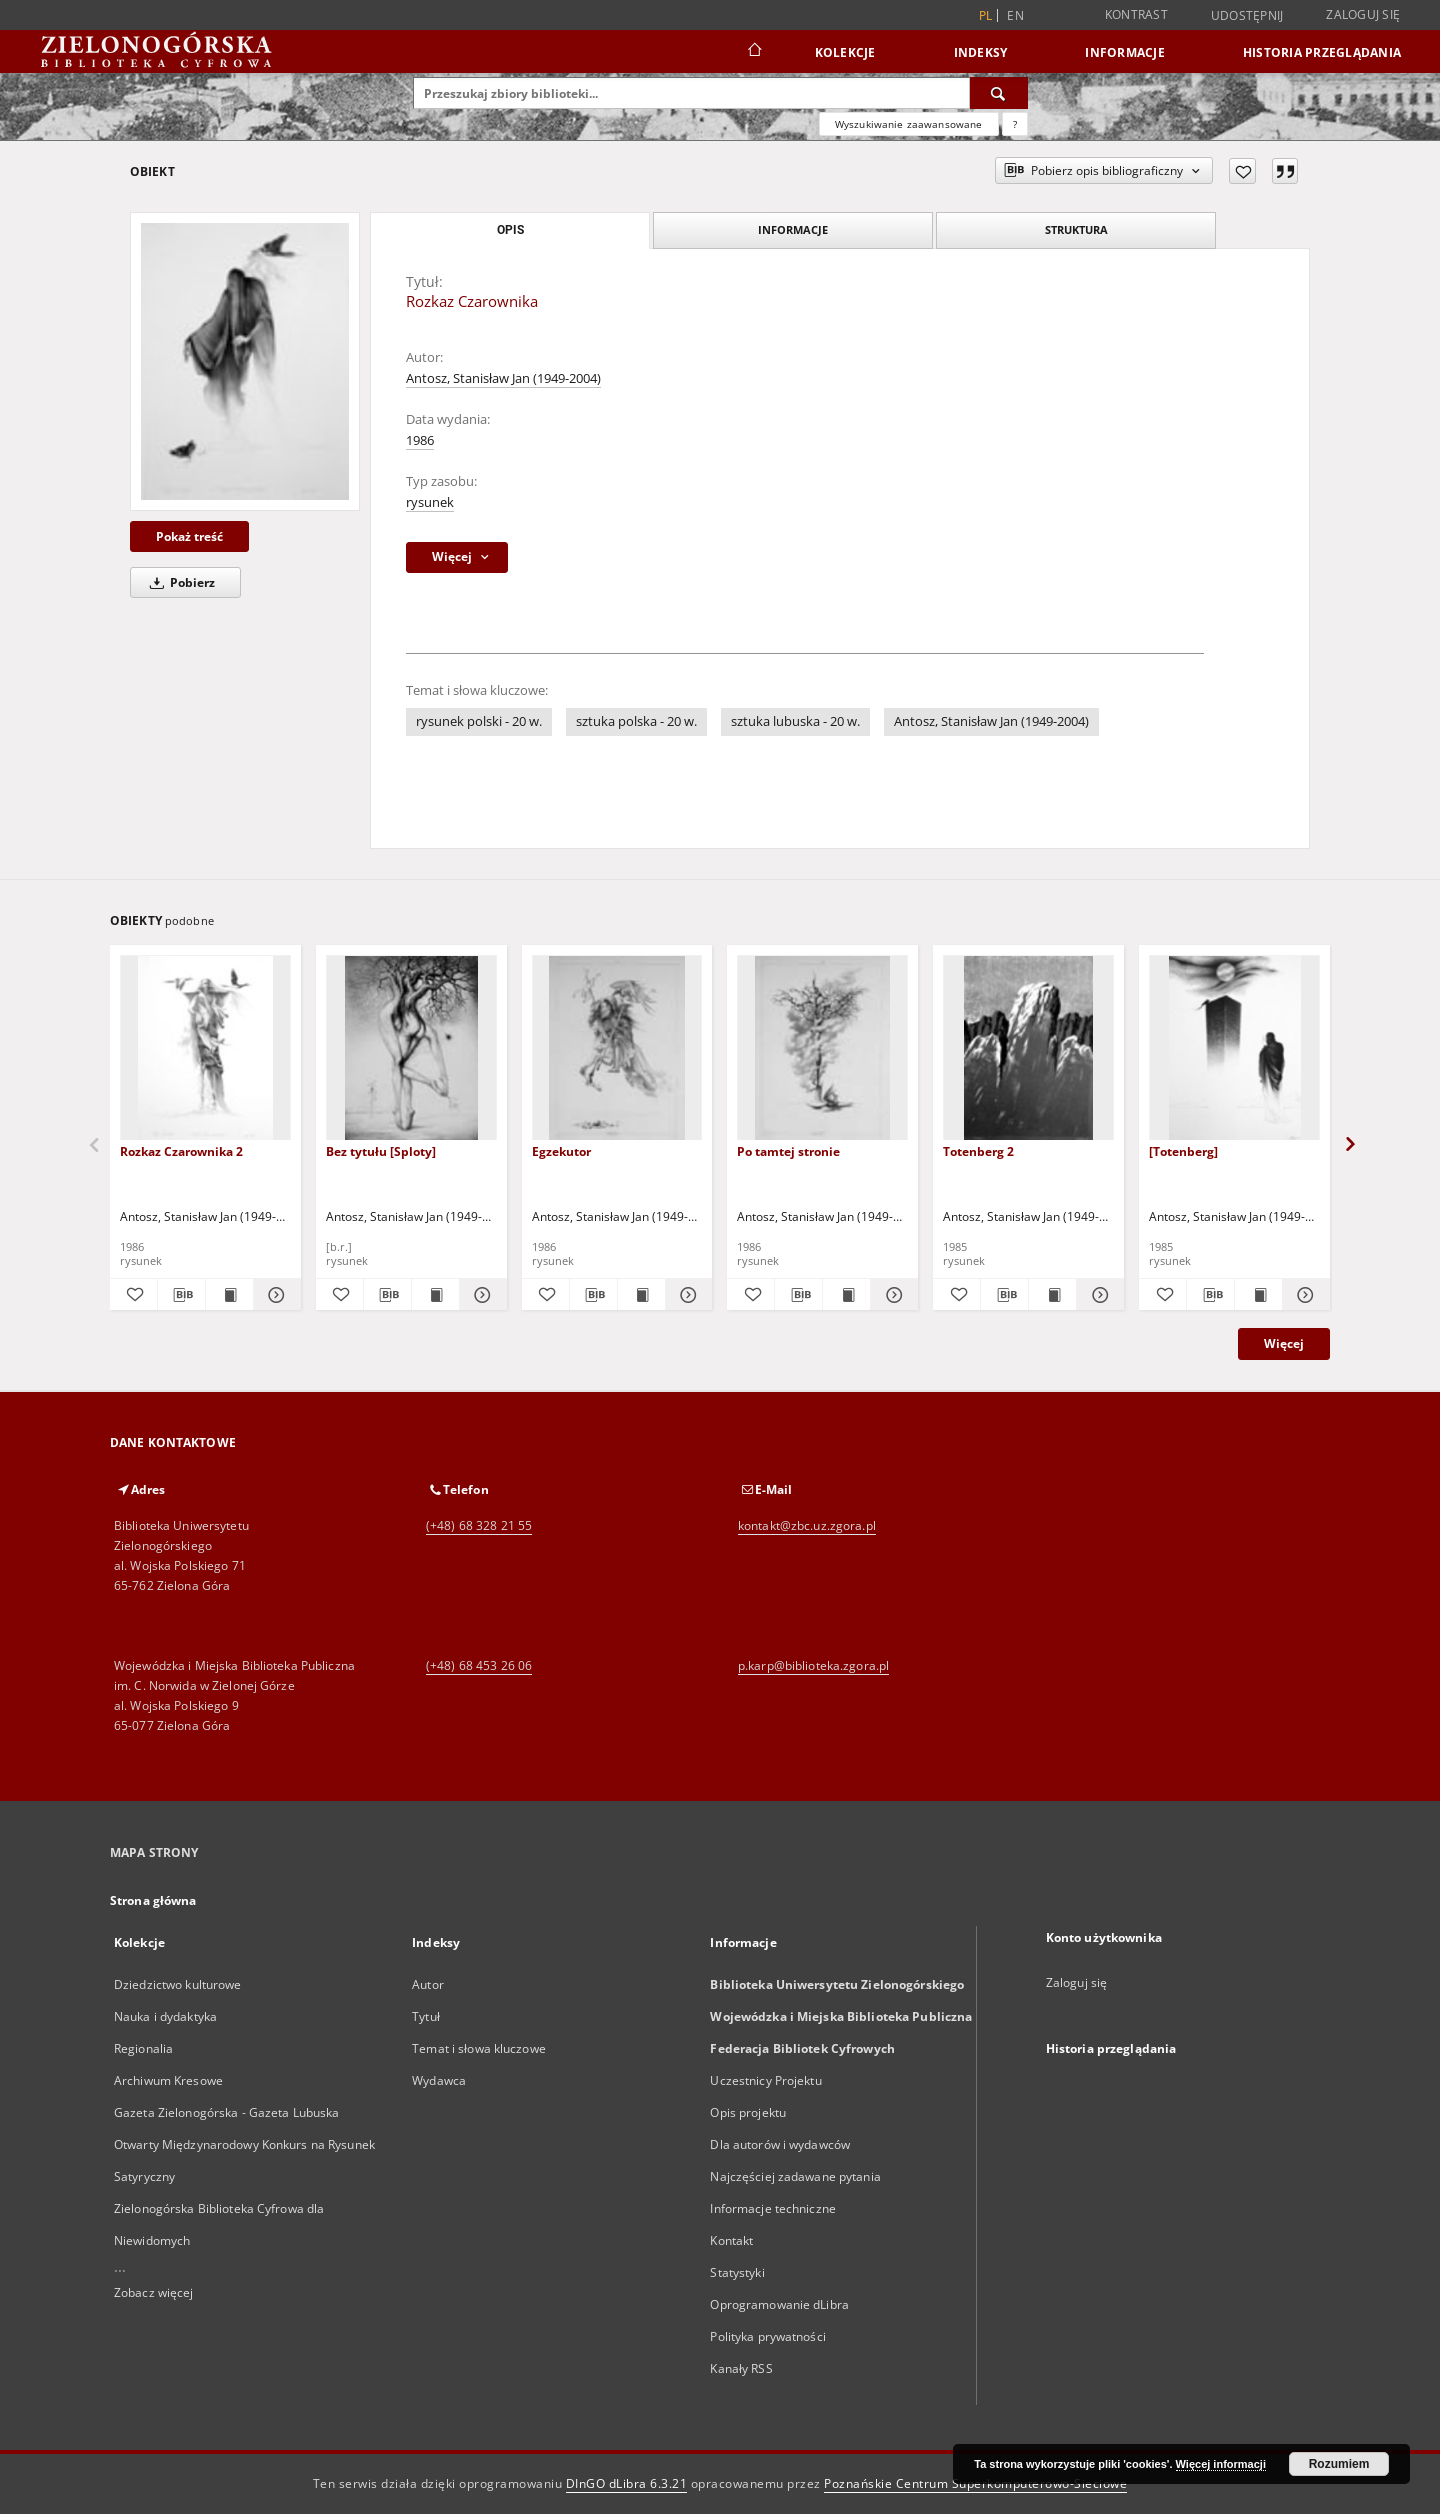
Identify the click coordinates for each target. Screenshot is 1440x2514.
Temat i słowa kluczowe (479, 2048)
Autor (428, 1984)
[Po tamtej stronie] (822, 1048)
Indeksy (981, 52)
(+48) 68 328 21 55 (479, 1525)
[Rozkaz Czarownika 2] (205, 1048)
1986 (420, 440)
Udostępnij (1247, 16)
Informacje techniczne (773, 2208)
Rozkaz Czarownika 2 (181, 1151)
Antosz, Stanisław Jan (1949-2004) (503, 378)
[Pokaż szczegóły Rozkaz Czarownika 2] (274, 1295)
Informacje (1125, 52)
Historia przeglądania (1322, 52)
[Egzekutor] (617, 1048)
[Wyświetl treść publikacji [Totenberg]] (1258, 1295)
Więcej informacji (1221, 2464)
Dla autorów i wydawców (780, 2144)
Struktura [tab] (1076, 229)
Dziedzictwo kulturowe (178, 1984)
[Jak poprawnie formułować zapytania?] (1015, 124)
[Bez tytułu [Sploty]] (411, 1048)
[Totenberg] (1183, 1151)
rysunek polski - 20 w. (479, 721)
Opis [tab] (510, 230)
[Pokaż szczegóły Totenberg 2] (1097, 1295)
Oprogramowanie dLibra (779, 2304)
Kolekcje (845, 52)
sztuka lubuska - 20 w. (795, 721)
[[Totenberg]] (1234, 1048)
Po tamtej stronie (788, 1151)
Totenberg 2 (978, 1151)
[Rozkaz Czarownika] (245, 361)
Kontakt (731, 2240)
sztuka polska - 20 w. (636, 721)
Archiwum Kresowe (168, 2080)
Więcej (1284, 1343)
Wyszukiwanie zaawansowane (909, 124)
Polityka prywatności (767, 2336)
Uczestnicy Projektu (765, 2080)
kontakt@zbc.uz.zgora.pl (807, 1525)
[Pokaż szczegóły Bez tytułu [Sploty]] (480, 1295)
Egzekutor (561, 1151)
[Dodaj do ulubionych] (1242, 171)
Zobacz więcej (154, 2292)
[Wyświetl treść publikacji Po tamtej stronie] (846, 1295)
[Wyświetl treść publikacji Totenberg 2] (1052, 1295)
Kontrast (1136, 14)
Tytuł (426, 2016)
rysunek (430, 502)
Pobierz (179, 582)
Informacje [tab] (793, 229)
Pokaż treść (189, 536)
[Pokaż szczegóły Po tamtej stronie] (891, 1295)
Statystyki (737, 2272)
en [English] (1015, 15)
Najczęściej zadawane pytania (795, 2176)
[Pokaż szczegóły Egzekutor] (686, 1295)
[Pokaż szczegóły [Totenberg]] (1303, 1295)
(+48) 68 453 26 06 (479, 1665)
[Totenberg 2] (1028, 1048)
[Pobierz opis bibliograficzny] (181, 1295)
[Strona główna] (753, 52)
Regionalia (143, 2048)
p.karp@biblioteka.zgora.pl (813, 1665)
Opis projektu (748, 2112)
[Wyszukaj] (999, 93)
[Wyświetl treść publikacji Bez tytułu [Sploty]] (435, 1295)
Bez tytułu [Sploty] (381, 1151)
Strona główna (153, 1900)
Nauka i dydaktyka (165, 2016)
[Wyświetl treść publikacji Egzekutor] (641, 1295)
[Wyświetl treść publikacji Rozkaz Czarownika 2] (229, 1295)
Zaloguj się (1363, 14)
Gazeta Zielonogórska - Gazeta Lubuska (226, 2112)
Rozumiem (1339, 2464)
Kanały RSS (741, 2368)
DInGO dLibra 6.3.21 (627, 2483)
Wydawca (439, 2080)
